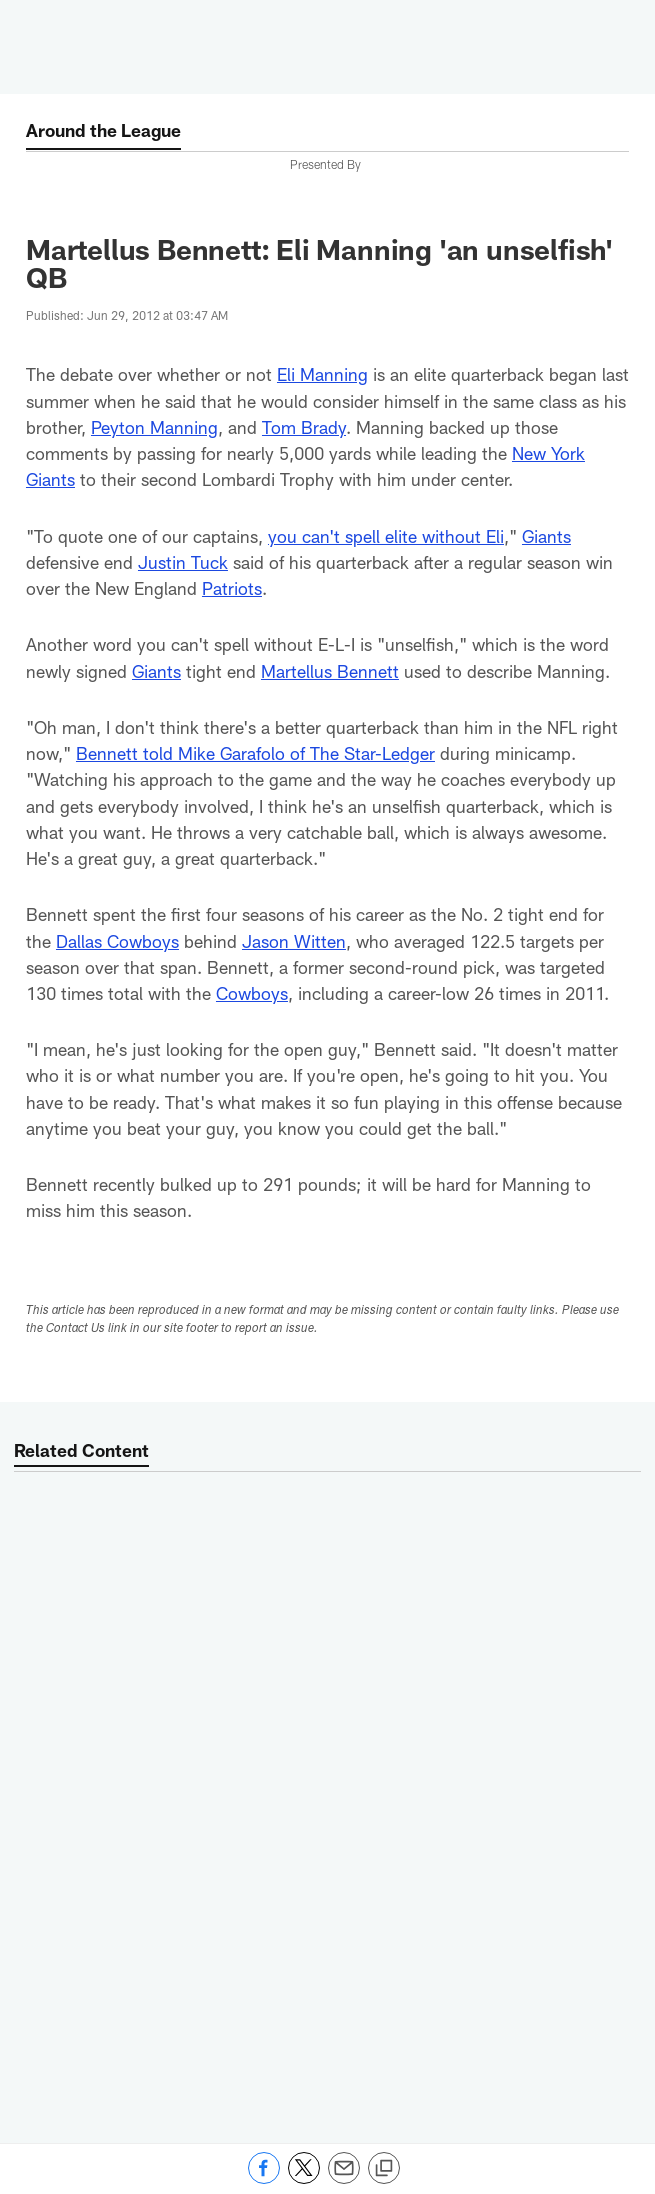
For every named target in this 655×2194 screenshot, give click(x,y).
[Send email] (344, 2178)
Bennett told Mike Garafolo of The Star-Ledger (255, 753)
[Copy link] (384, 2169)
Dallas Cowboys (117, 941)
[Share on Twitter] (304, 2178)
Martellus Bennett (330, 671)
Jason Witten (294, 941)
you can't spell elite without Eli (386, 536)
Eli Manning (322, 374)
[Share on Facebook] (264, 2178)
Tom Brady (304, 427)
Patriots (232, 588)
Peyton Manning (154, 427)
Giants (546, 536)
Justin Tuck (183, 562)
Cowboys (252, 993)
